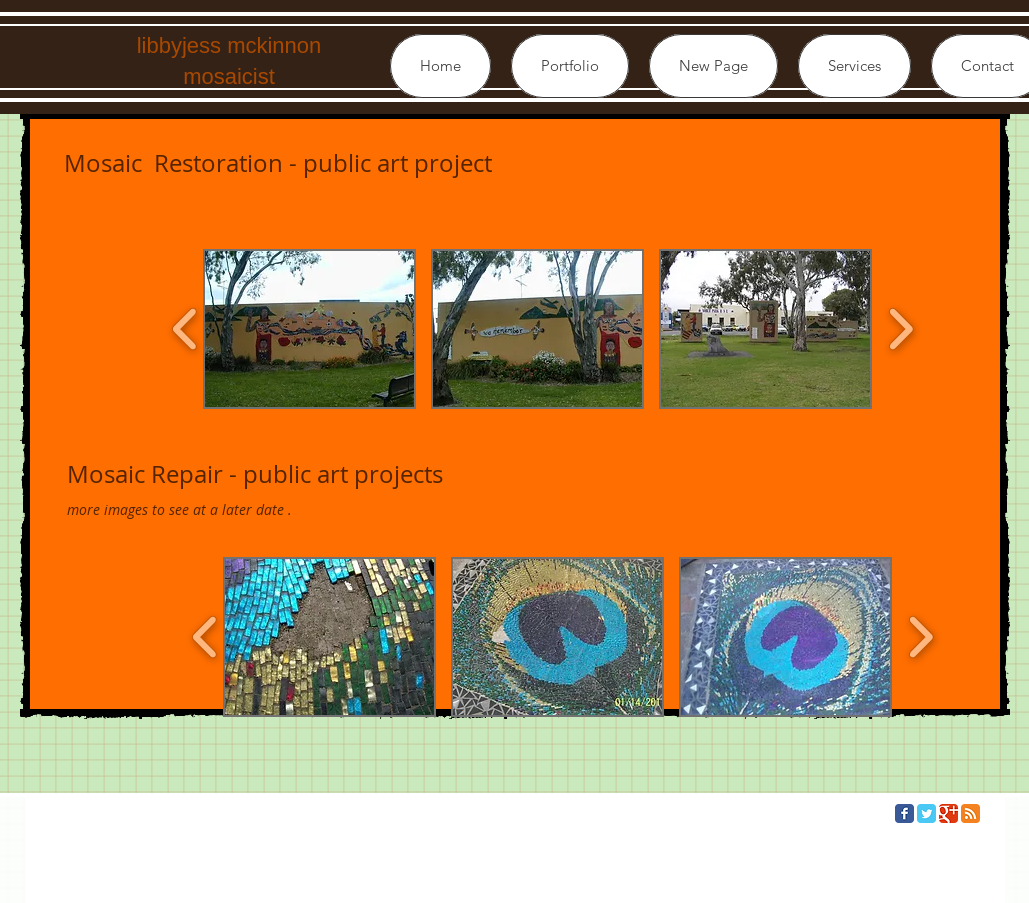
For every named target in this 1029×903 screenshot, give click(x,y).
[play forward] (900, 329)
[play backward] (185, 329)
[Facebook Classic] (904, 813)
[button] (570, 66)
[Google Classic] (948, 813)
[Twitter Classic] (926, 813)
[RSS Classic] (970, 813)
